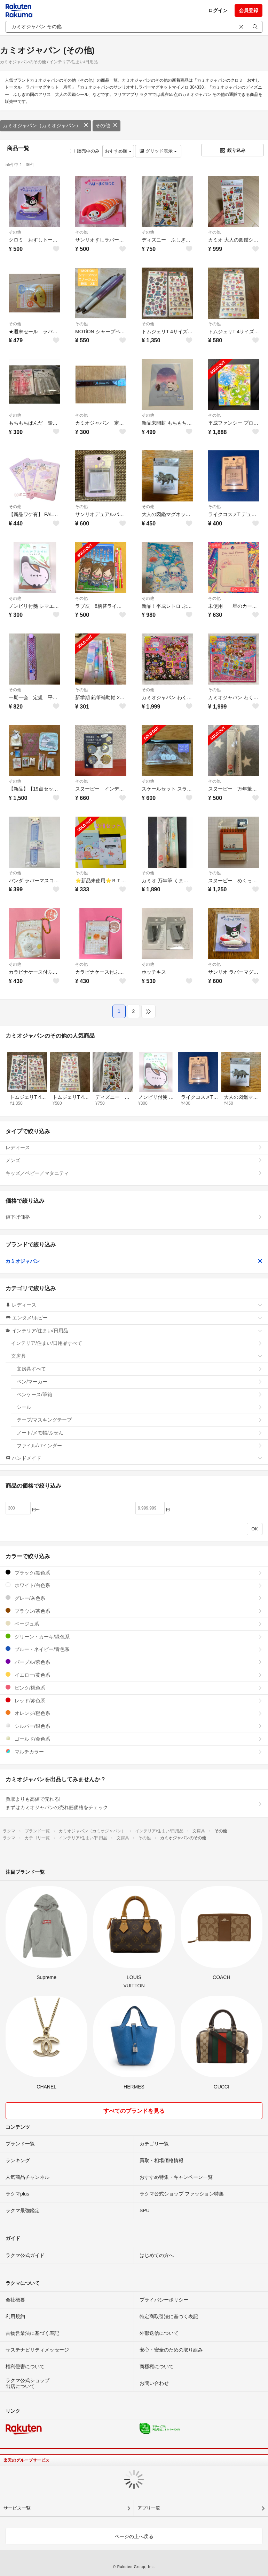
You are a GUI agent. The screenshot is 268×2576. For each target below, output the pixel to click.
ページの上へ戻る (134, 2536)
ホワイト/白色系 (134, 1585)
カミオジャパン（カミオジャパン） (45, 125)
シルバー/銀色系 (134, 1726)
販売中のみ (85, 151)
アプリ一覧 (148, 2508)
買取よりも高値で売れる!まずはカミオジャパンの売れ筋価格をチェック (134, 1803)
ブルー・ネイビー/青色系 (134, 1649)
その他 (106, 125)
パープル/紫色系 (134, 1662)
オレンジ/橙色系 (134, 1713)
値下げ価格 (134, 1217)
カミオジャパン (134, 1261)
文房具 (136, 1356)
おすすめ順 (118, 151)
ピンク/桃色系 (134, 1688)
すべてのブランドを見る (134, 2111)
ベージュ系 (134, 1624)
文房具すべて (139, 1369)
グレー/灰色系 (134, 1598)
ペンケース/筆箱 (139, 1394)
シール (139, 1407)
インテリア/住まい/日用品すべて (136, 1343)
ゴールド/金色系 (134, 1739)
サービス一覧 (17, 2508)
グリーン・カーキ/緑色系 (134, 1636)
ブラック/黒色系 (134, 1573)
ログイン (218, 10)
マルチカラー (134, 1752)
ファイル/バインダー (139, 1445)
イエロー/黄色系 (134, 1675)
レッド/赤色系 (134, 1700)
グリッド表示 (158, 151)
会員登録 (248, 10)
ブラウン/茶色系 (134, 1611)
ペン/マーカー (139, 1381)
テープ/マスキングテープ (139, 1420)
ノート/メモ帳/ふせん (139, 1433)
